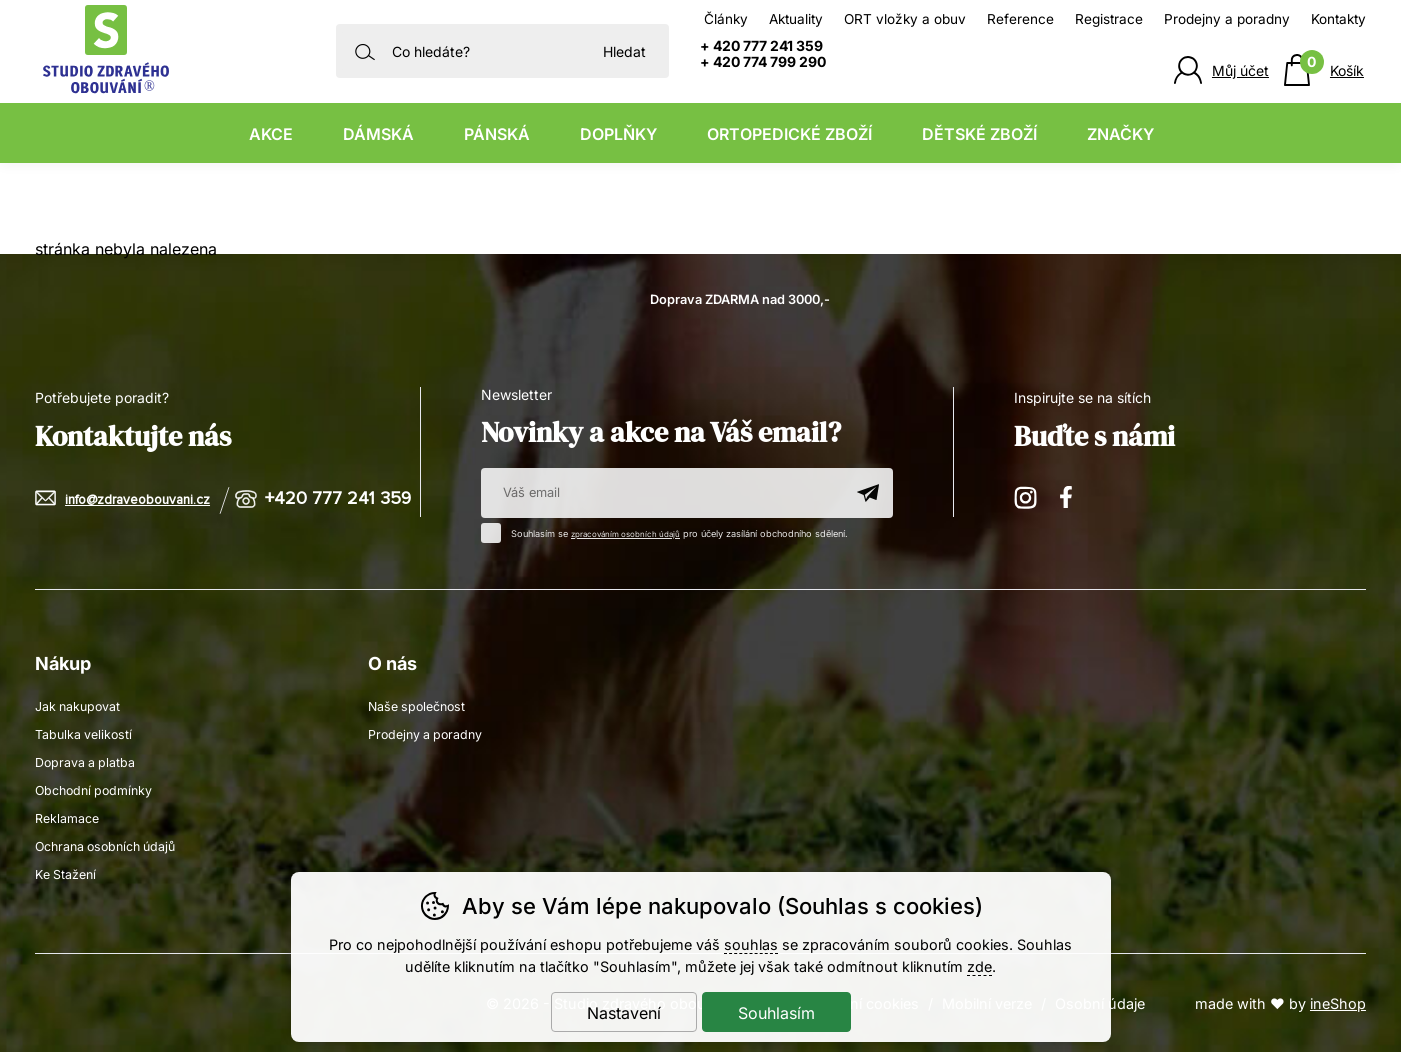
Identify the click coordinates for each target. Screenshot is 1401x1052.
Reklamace (71, 816)
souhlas (751, 944)
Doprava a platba (92, 760)
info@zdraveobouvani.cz (146, 499)
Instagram (1027, 496)
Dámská (378, 134)
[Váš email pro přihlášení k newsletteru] (662, 493)
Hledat (624, 51)
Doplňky (618, 134)
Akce (271, 134)
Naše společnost (422, 704)
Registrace (1109, 19)
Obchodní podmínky (101, 788)
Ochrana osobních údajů (114, 844)
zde (979, 966)
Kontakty (1338, 19)
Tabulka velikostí (89, 732)
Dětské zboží (979, 134)
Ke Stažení (69, 872)
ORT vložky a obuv (905, 19)
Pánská (497, 134)
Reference (1020, 19)
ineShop (1338, 1002)
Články (726, 19)
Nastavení (624, 1013)
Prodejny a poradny (1227, 19)
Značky (1120, 134)
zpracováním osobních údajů (633, 533)
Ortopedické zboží (789, 134)
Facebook (1073, 496)
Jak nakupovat (84, 704)
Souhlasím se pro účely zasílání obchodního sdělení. (677, 531)
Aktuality (796, 19)
